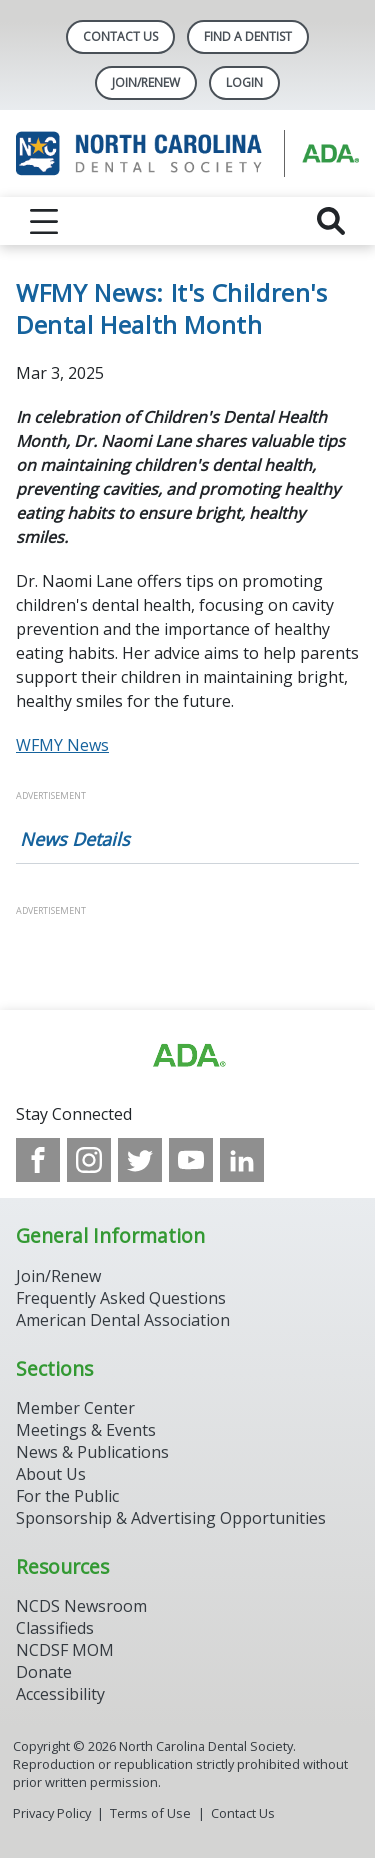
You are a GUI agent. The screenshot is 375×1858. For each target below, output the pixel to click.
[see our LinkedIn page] (242, 1160)
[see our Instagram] (89, 1160)
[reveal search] (331, 221)
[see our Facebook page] (38, 1160)
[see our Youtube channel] (191, 1160)
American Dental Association (123, 1320)
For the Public (67, 1496)
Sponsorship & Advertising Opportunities (171, 1518)
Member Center (75, 1408)
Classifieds (55, 1628)
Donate (44, 1672)
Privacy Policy (52, 1813)
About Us (51, 1474)
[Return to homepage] (187, 153)
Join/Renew (146, 82)
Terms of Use (150, 1813)
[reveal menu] (44, 221)
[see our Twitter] (140, 1160)
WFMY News (62, 745)
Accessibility (60, 1694)
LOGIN (244, 82)
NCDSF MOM (65, 1650)
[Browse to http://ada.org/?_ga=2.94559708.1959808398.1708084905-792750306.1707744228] (188, 1056)
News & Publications (92, 1452)
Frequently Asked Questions (121, 1298)
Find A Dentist (248, 36)
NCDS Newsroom (81, 1606)
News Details (75, 839)
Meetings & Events (86, 1430)
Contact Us (120, 36)
